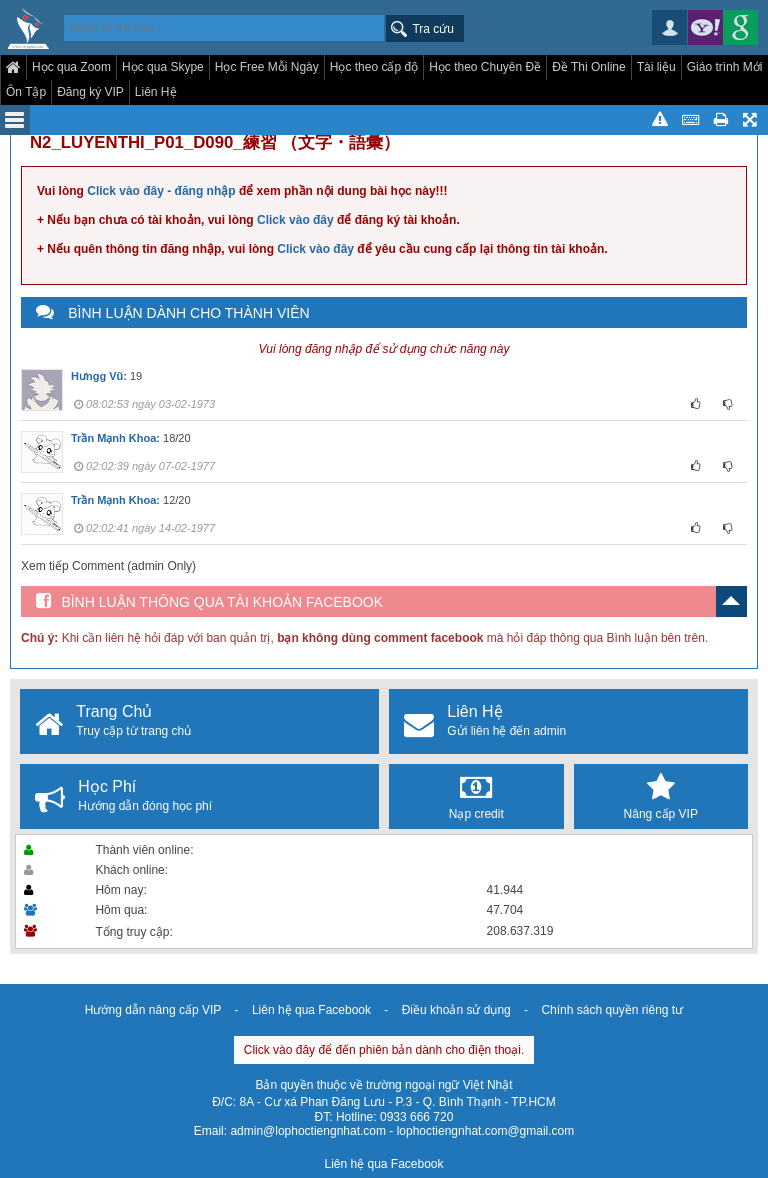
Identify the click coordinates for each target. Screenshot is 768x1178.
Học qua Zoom (71, 67)
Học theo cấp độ (374, 67)
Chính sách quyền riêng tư (612, 1010)
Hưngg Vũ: (99, 376)
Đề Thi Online (588, 67)
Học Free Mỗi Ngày (267, 67)
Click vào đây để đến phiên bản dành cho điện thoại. (384, 1050)
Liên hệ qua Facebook (311, 1010)
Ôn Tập (26, 92)
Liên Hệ (156, 92)
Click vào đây (295, 220)
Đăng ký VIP (90, 92)
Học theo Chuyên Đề (485, 67)
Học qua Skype (163, 67)
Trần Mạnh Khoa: (115, 438)
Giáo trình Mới (725, 67)
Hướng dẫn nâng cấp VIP (153, 1010)
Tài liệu (656, 67)
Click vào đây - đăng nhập (161, 191)
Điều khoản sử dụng (456, 1010)
